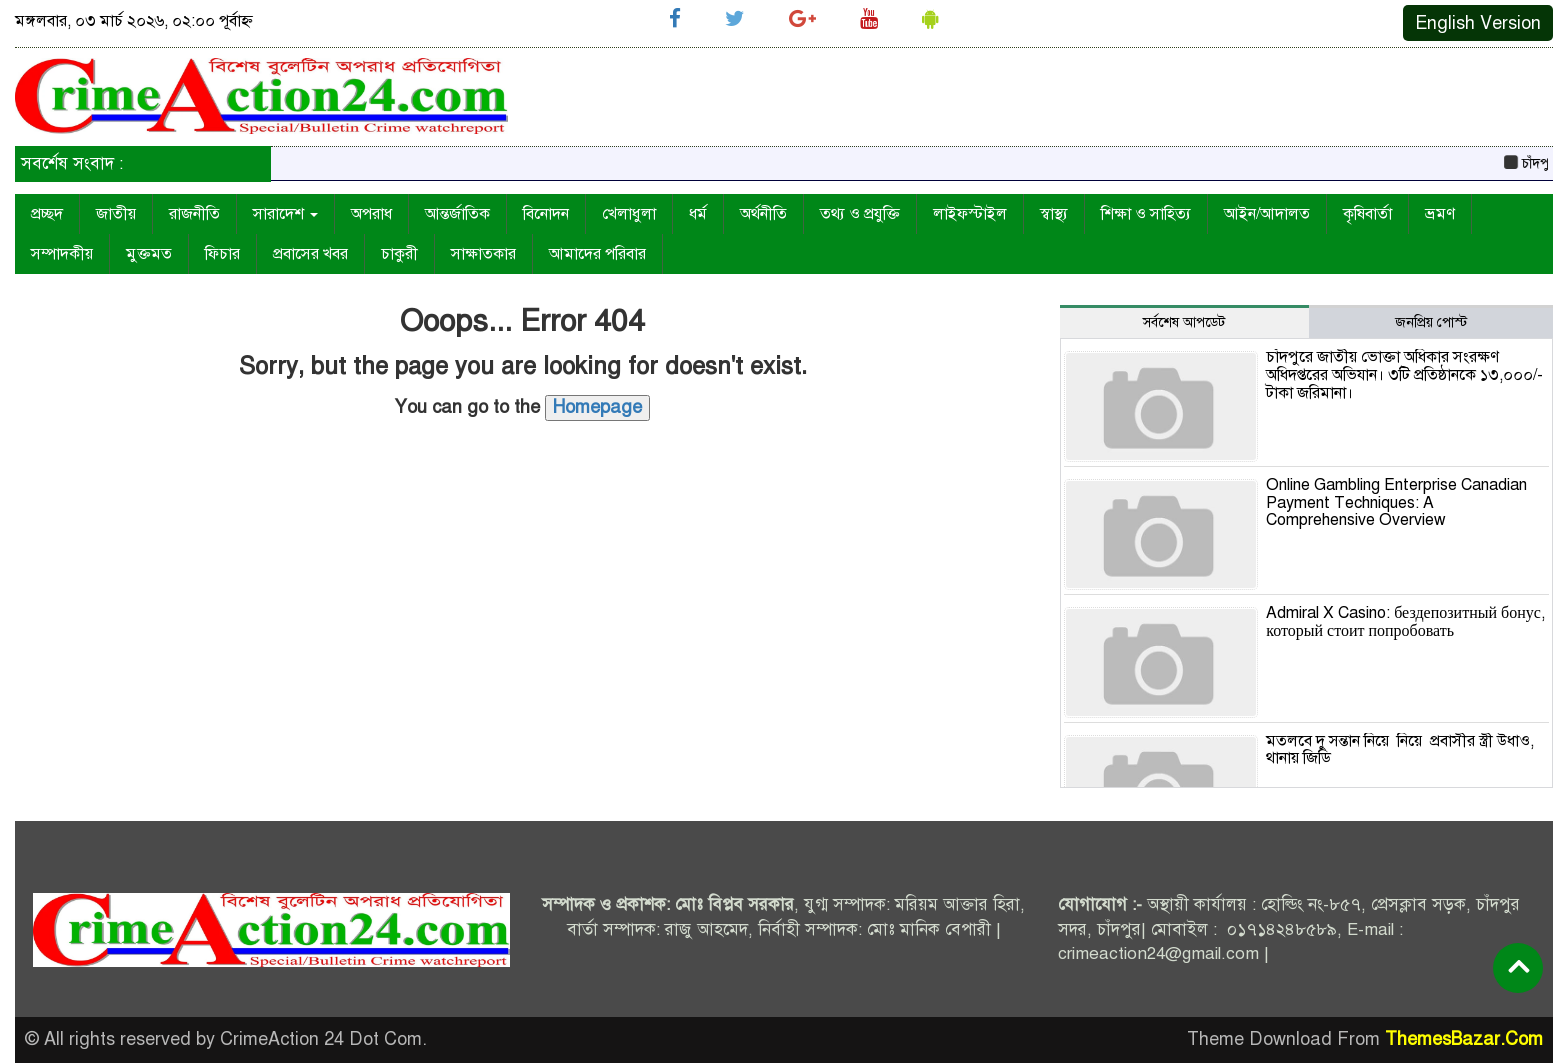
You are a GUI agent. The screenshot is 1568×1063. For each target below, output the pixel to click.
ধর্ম (698, 214)
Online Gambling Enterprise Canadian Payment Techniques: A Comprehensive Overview (1396, 502)
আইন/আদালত (1267, 214)
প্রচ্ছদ (47, 214)
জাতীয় (116, 214)
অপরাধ (371, 214)
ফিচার (222, 254)
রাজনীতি (194, 214)
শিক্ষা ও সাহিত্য (1146, 214)
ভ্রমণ (1440, 214)
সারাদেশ (285, 214)
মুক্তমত (149, 254)
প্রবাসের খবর (310, 254)
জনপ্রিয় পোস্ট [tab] (1431, 322)
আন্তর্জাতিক (457, 214)
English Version (1478, 23)
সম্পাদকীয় (62, 254)
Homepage (597, 407)
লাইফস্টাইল (970, 214)
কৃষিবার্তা (1367, 214)
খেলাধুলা (629, 214)
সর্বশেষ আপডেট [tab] (1184, 322)
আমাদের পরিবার (597, 254)
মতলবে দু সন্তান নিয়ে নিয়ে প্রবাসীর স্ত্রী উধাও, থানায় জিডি (1400, 750)
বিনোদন (546, 214)
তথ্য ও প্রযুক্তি (860, 214)
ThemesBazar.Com (1464, 1039)
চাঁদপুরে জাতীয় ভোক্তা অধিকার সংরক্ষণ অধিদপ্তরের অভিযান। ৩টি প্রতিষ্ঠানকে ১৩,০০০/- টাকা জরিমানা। (1404, 374)
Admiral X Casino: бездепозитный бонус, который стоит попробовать (1405, 622)
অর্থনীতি (763, 214)
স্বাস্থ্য (1054, 214)
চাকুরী (399, 254)
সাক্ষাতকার (483, 254)
